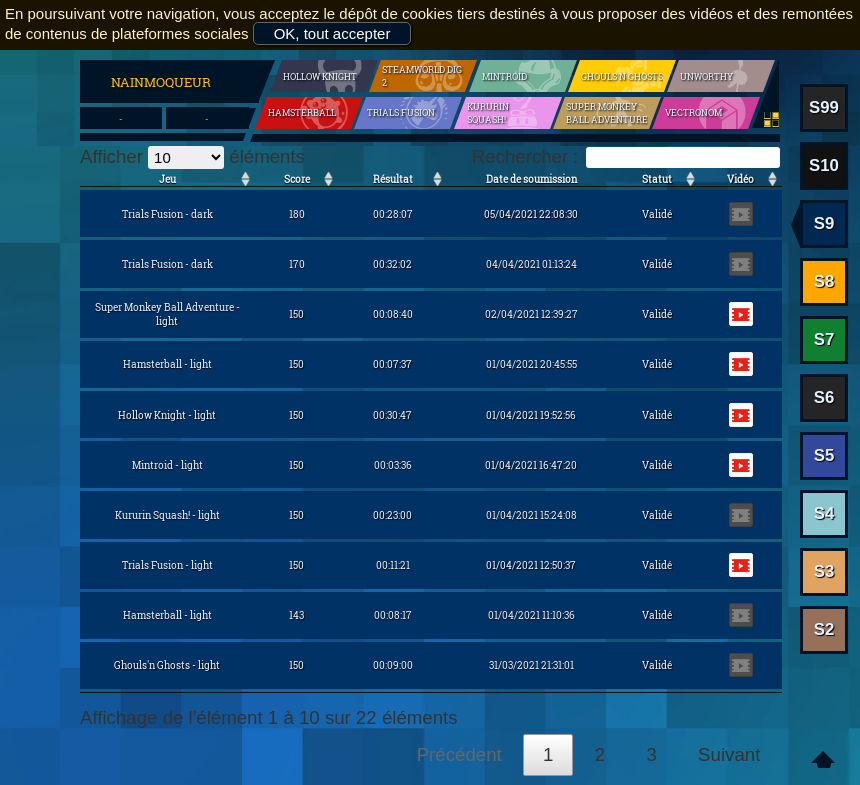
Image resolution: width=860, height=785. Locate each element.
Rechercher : (626, 156)
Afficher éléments (192, 156)
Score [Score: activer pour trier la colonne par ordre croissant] (297, 179)
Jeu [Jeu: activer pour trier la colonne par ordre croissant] (167, 179)
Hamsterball (302, 112)
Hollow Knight (320, 76)
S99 (824, 107)
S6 (824, 397)
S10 (824, 165)
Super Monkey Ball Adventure (607, 113)
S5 (824, 455)
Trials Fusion (401, 112)
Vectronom (693, 112)
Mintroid (504, 76)
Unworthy (706, 76)
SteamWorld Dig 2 (422, 76)
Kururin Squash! (488, 113)
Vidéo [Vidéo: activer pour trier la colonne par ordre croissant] (740, 179)
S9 (824, 223)
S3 (824, 571)
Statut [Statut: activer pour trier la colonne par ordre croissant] (657, 179)
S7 (824, 339)
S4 (824, 513)
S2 (824, 629)
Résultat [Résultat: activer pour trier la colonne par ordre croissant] (393, 179)
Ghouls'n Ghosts (622, 76)
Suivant (729, 754)
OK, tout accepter (332, 33)
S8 (824, 281)
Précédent (459, 754)
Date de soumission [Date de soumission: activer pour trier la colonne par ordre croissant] (531, 179)
